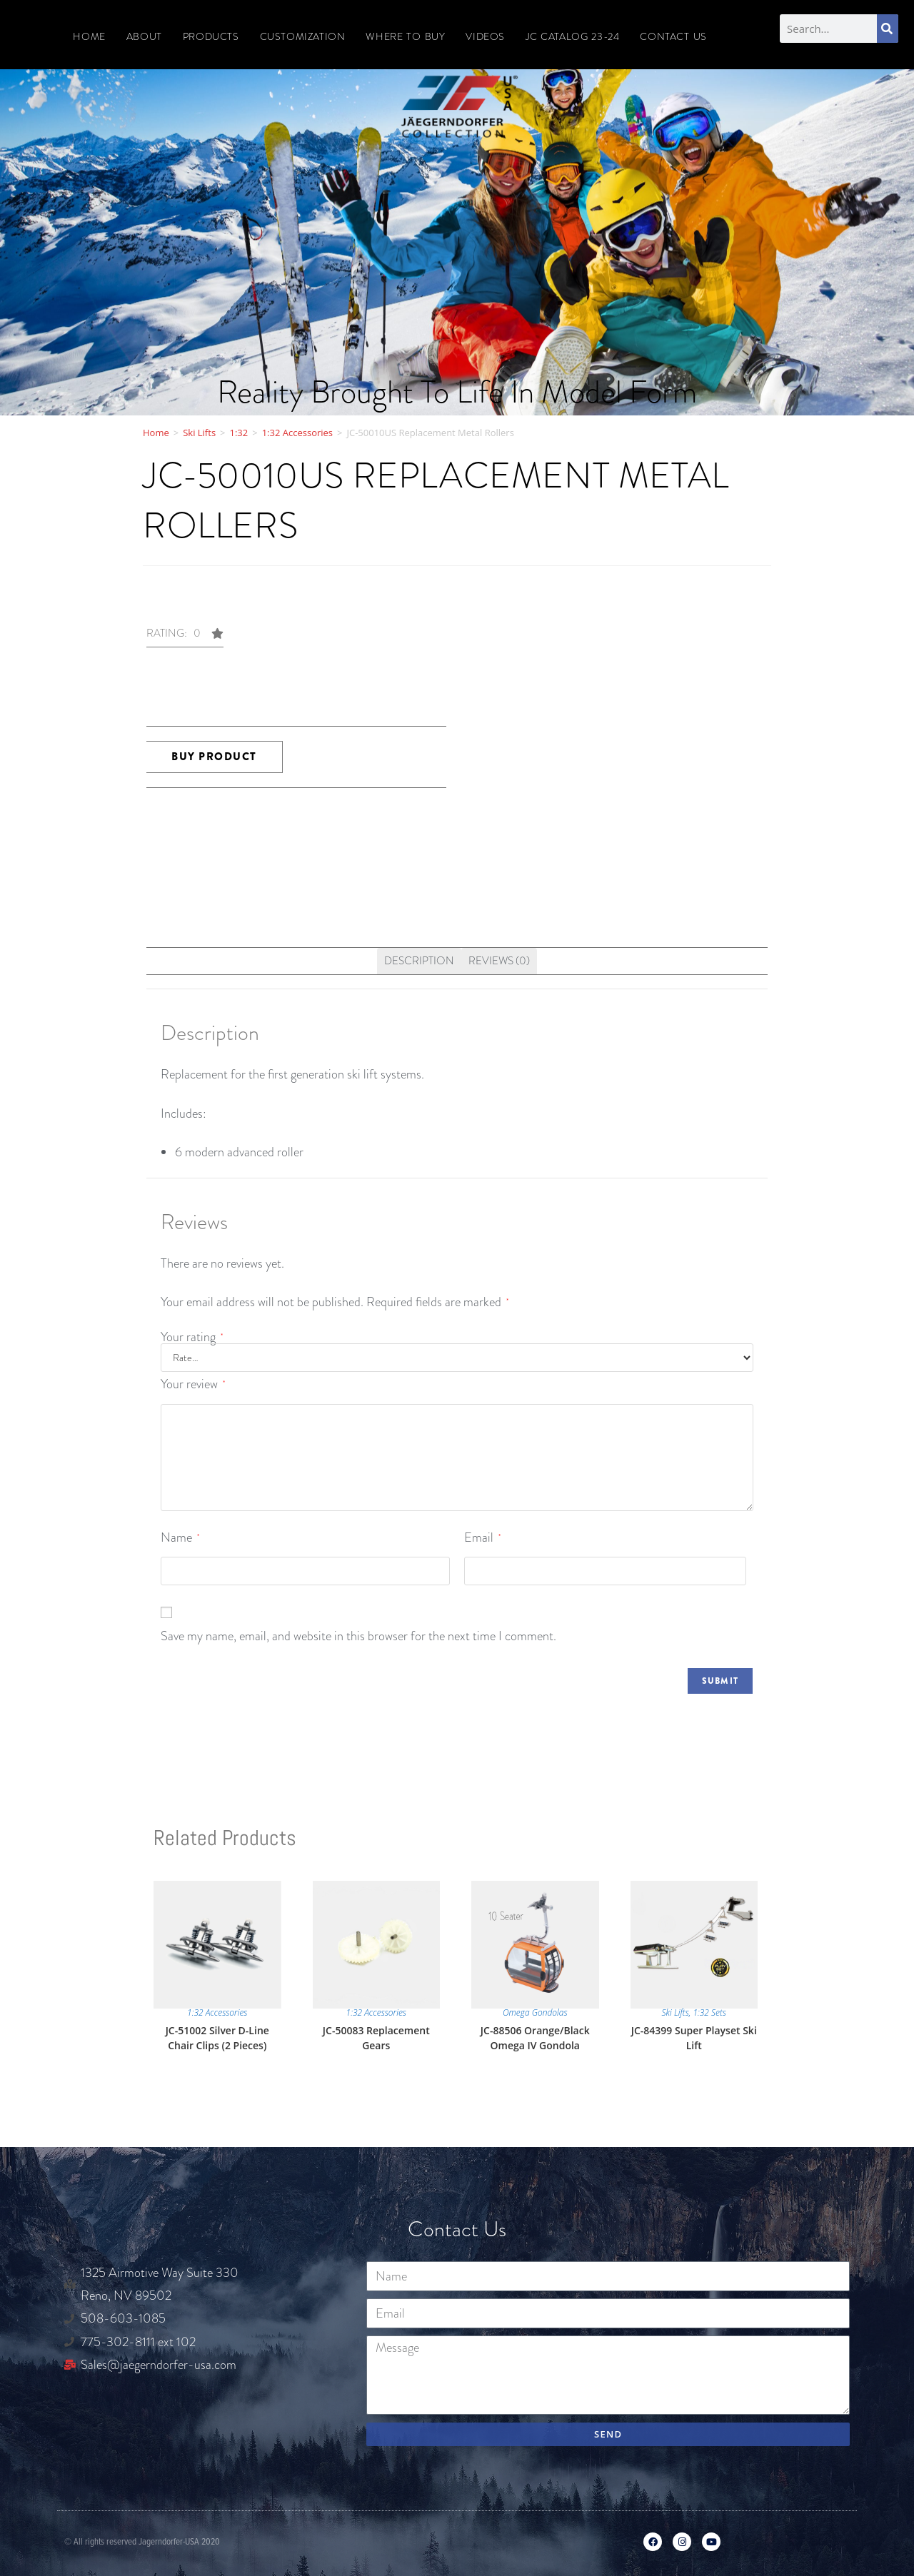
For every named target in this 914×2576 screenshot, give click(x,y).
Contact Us (673, 36)
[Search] (887, 28)
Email (482, 1537)
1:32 (239, 432)
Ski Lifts (199, 432)
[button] (185, 637)
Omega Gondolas (535, 2012)
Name (180, 1537)
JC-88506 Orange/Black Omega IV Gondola (535, 2038)
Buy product (214, 756)
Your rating (192, 1336)
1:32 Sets (709, 2012)
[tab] (419, 961)
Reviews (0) (499, 961)
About (144, 36)
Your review (193, 1384)
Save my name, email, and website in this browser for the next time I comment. (358, 1636)
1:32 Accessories (297, 432)
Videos (485, 36)
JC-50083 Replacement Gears (376, 2038)
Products (211, 36)
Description (419, 961)
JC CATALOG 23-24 (572, 36)
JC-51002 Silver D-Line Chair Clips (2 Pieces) (217, 2038)
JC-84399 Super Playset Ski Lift (694, 2038)
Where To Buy (405, 36)
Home (89, 36)
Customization (303, 36)
